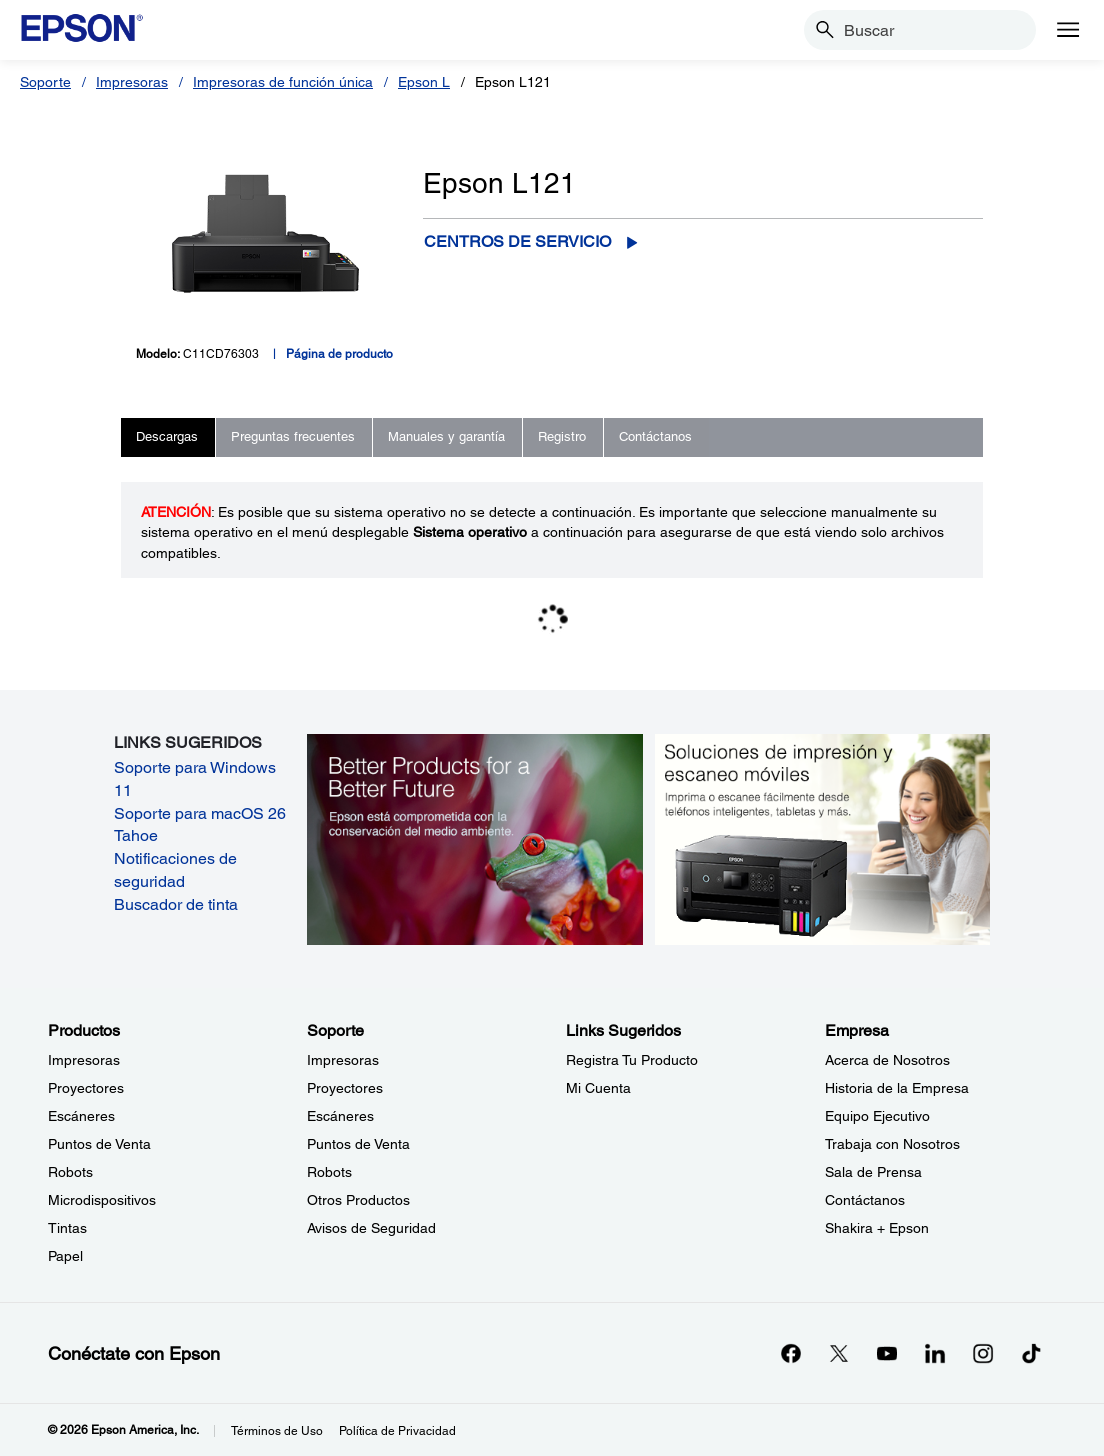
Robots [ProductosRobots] (70, 1172)
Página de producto (339, 354)
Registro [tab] (562, 436)
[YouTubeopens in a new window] (887, 1353)
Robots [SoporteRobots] (329, 1172)
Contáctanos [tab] (655, 436)
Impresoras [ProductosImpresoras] (84, 1060)
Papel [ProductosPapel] (65, 1256)
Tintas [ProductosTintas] (67, 1228)
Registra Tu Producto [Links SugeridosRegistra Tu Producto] (632, 1060)
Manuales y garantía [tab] (446, 436)
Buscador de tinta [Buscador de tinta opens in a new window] (176, 904)
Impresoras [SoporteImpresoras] (343, 1060)
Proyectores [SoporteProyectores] (345, 1088)
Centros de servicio (517, 241)
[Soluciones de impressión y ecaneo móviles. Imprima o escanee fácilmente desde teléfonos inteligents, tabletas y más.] (822, 838)
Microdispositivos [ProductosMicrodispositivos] (102, 1200)
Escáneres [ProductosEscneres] (81, 1116)
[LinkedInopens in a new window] (935, 1353)
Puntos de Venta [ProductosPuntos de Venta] (99, 1144)
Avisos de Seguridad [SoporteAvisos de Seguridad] (371, 1228)
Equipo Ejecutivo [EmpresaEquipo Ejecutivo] (877, 1116)
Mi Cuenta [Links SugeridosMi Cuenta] (598, 1088)
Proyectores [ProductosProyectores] (86, 1088)
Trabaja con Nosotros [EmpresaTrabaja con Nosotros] (892, 1144)
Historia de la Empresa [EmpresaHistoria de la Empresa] (897, 1088)
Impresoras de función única (283, 82)
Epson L (424, 82)
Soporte (45, 82)
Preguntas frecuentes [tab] (293, 436)
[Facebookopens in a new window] (791, 1353)
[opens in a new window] (1031, 1353)
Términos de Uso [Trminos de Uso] (277, 1431)
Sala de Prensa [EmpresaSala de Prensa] (873, 1172)
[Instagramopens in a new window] (983, 1353)
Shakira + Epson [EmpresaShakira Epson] (877, 1228)
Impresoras (132, 82)
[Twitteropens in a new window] (839, 1353)
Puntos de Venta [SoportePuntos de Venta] (358, 1144)
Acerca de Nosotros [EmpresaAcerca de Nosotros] (887, 1060)
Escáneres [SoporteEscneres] (340, 1116)
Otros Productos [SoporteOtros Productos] (358, 1200)
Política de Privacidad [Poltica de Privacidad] (397, 1431)
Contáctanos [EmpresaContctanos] (865, 1200)
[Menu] (1068, 30)
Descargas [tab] (167, 436)
